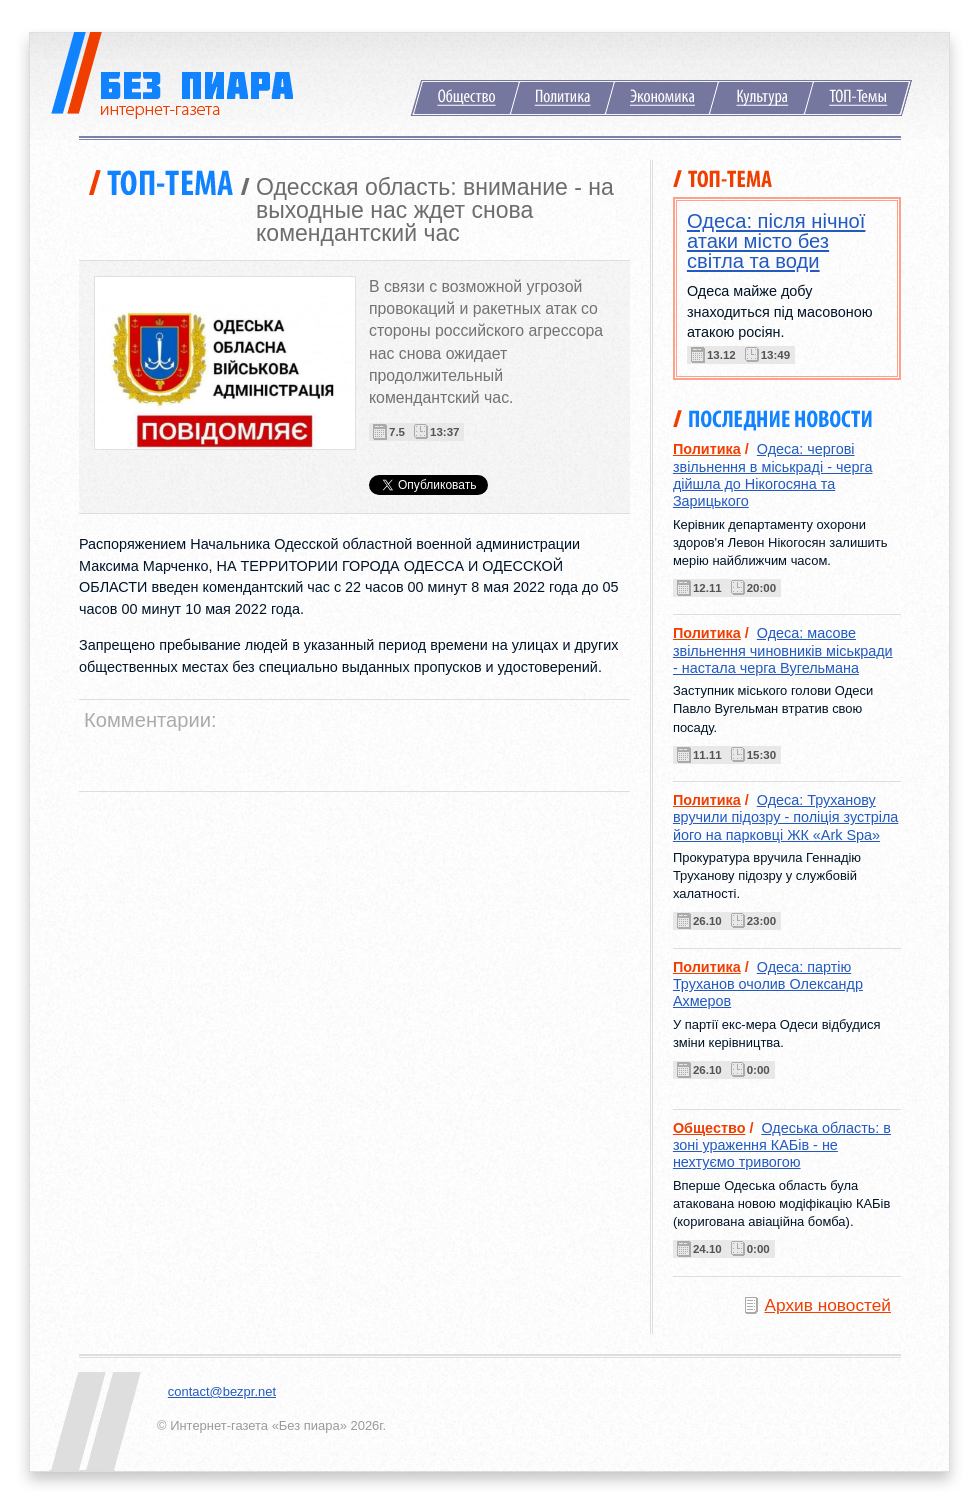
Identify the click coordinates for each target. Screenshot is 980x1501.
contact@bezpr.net (222, 1391)
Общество (465, 98)
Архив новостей (828, 1305)
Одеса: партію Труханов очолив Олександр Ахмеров (768, 984)
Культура (761, 98)
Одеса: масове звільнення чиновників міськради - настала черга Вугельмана (783, 650)
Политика (562, 98)
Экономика (662, 98)
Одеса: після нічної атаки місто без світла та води (776, 241)
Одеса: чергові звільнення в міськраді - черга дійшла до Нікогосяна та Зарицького (773, 475)
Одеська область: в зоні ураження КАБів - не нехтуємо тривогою (782, 1145)
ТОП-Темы (858, 98)
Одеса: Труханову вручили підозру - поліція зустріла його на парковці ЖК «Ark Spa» (785, 817)
